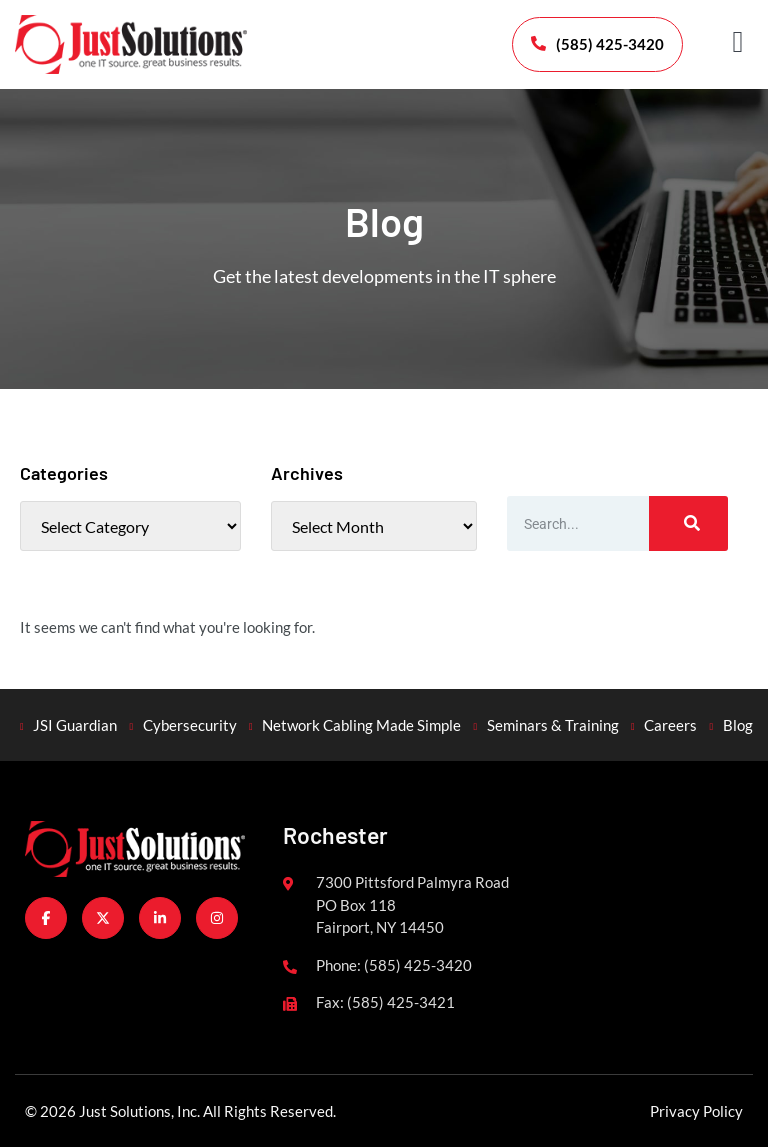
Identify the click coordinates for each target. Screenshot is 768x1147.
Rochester (335, 835)
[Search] (688, 523)
